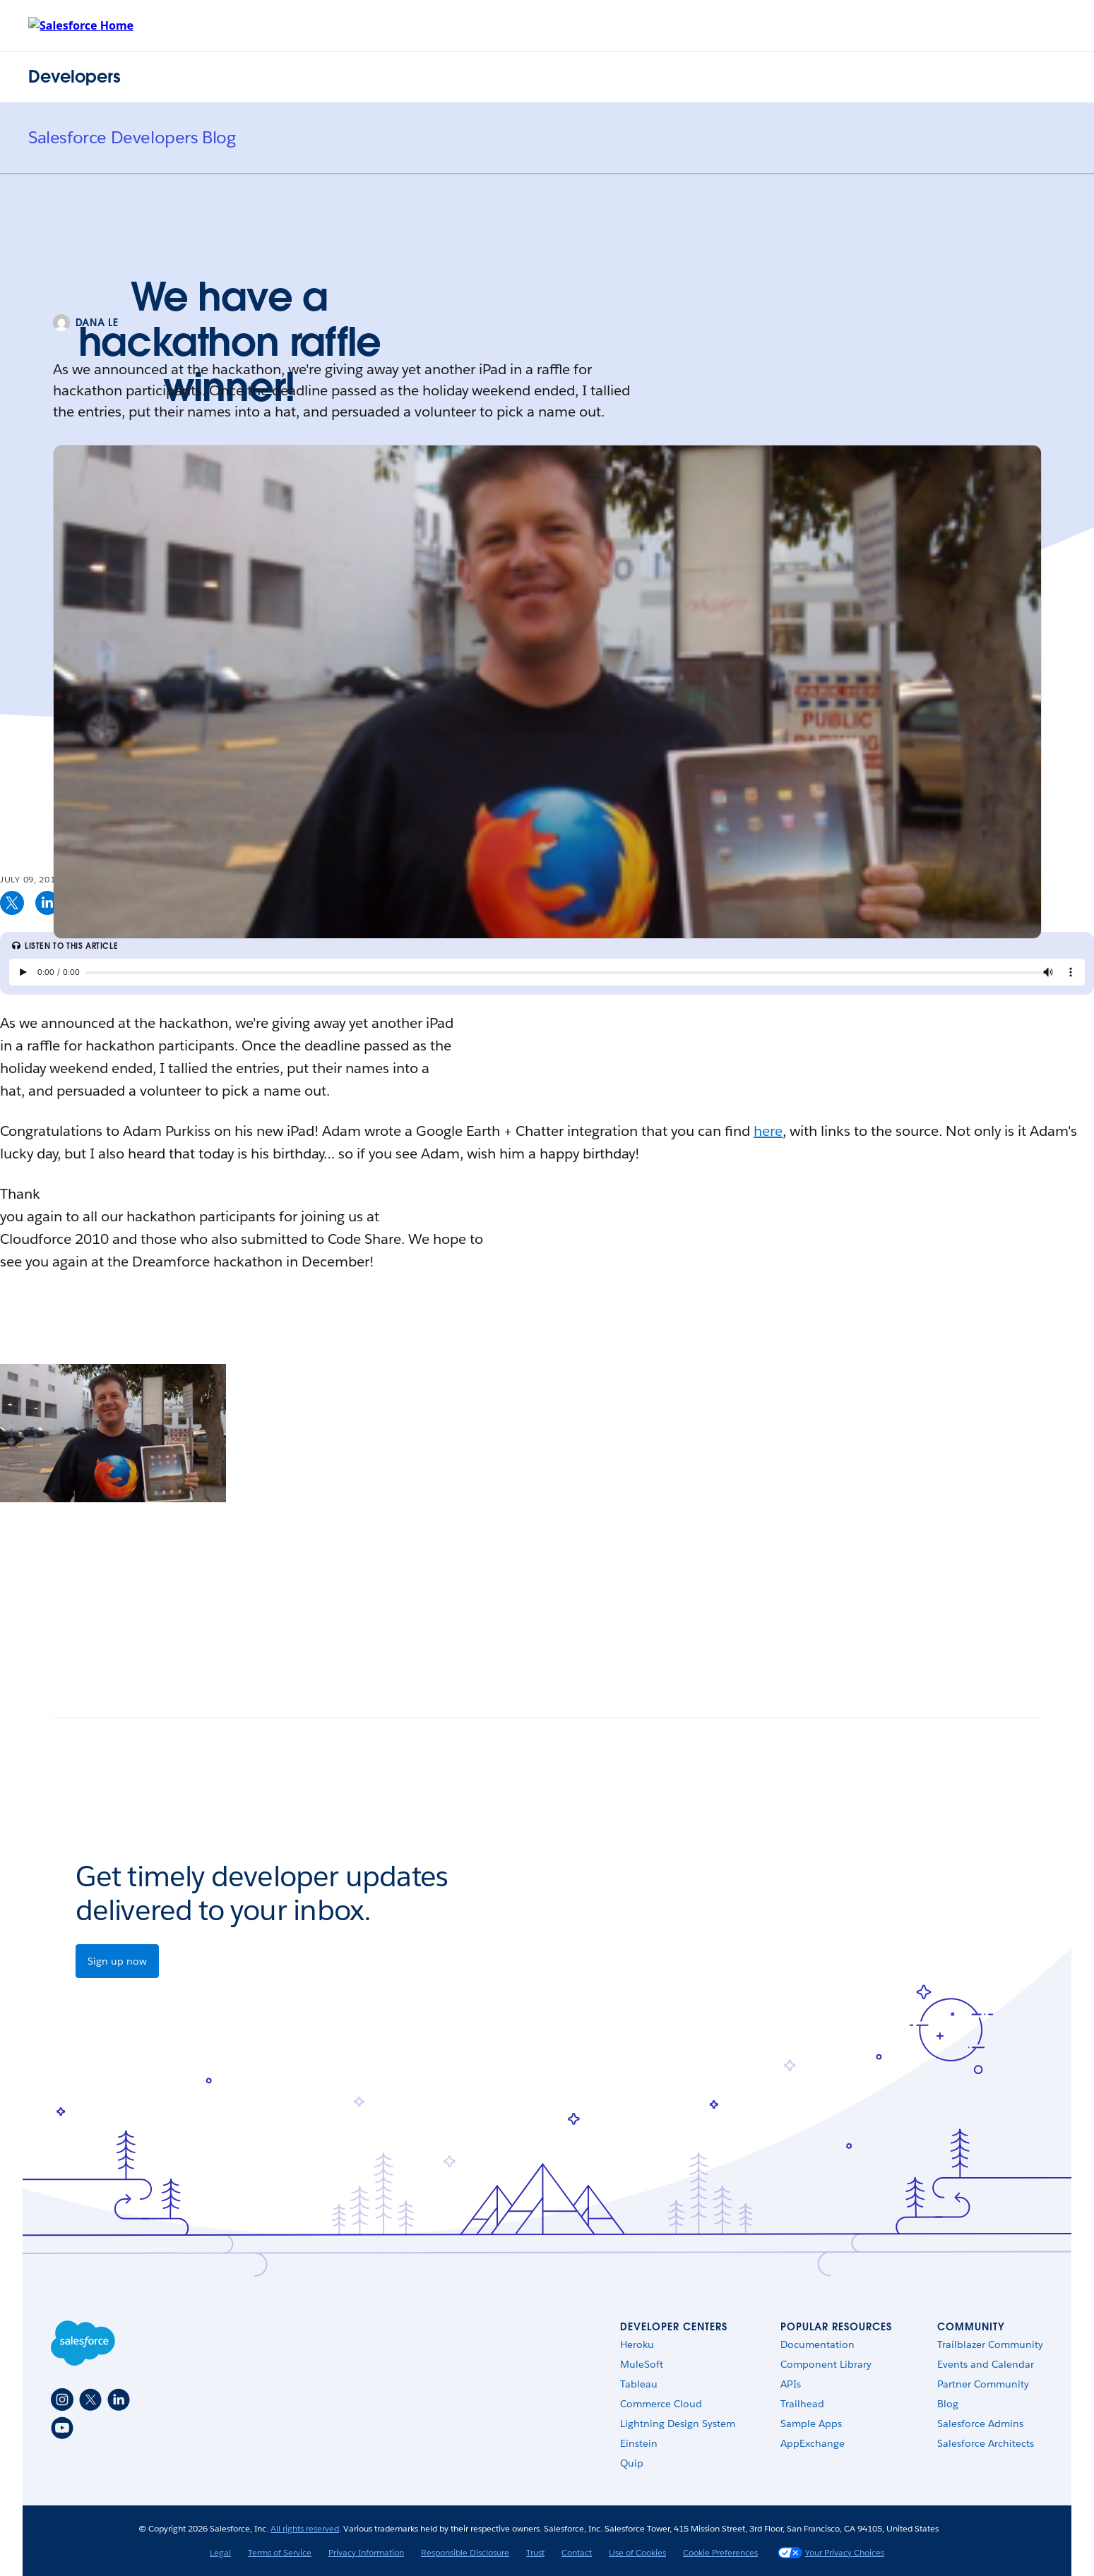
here (768, 1131)
